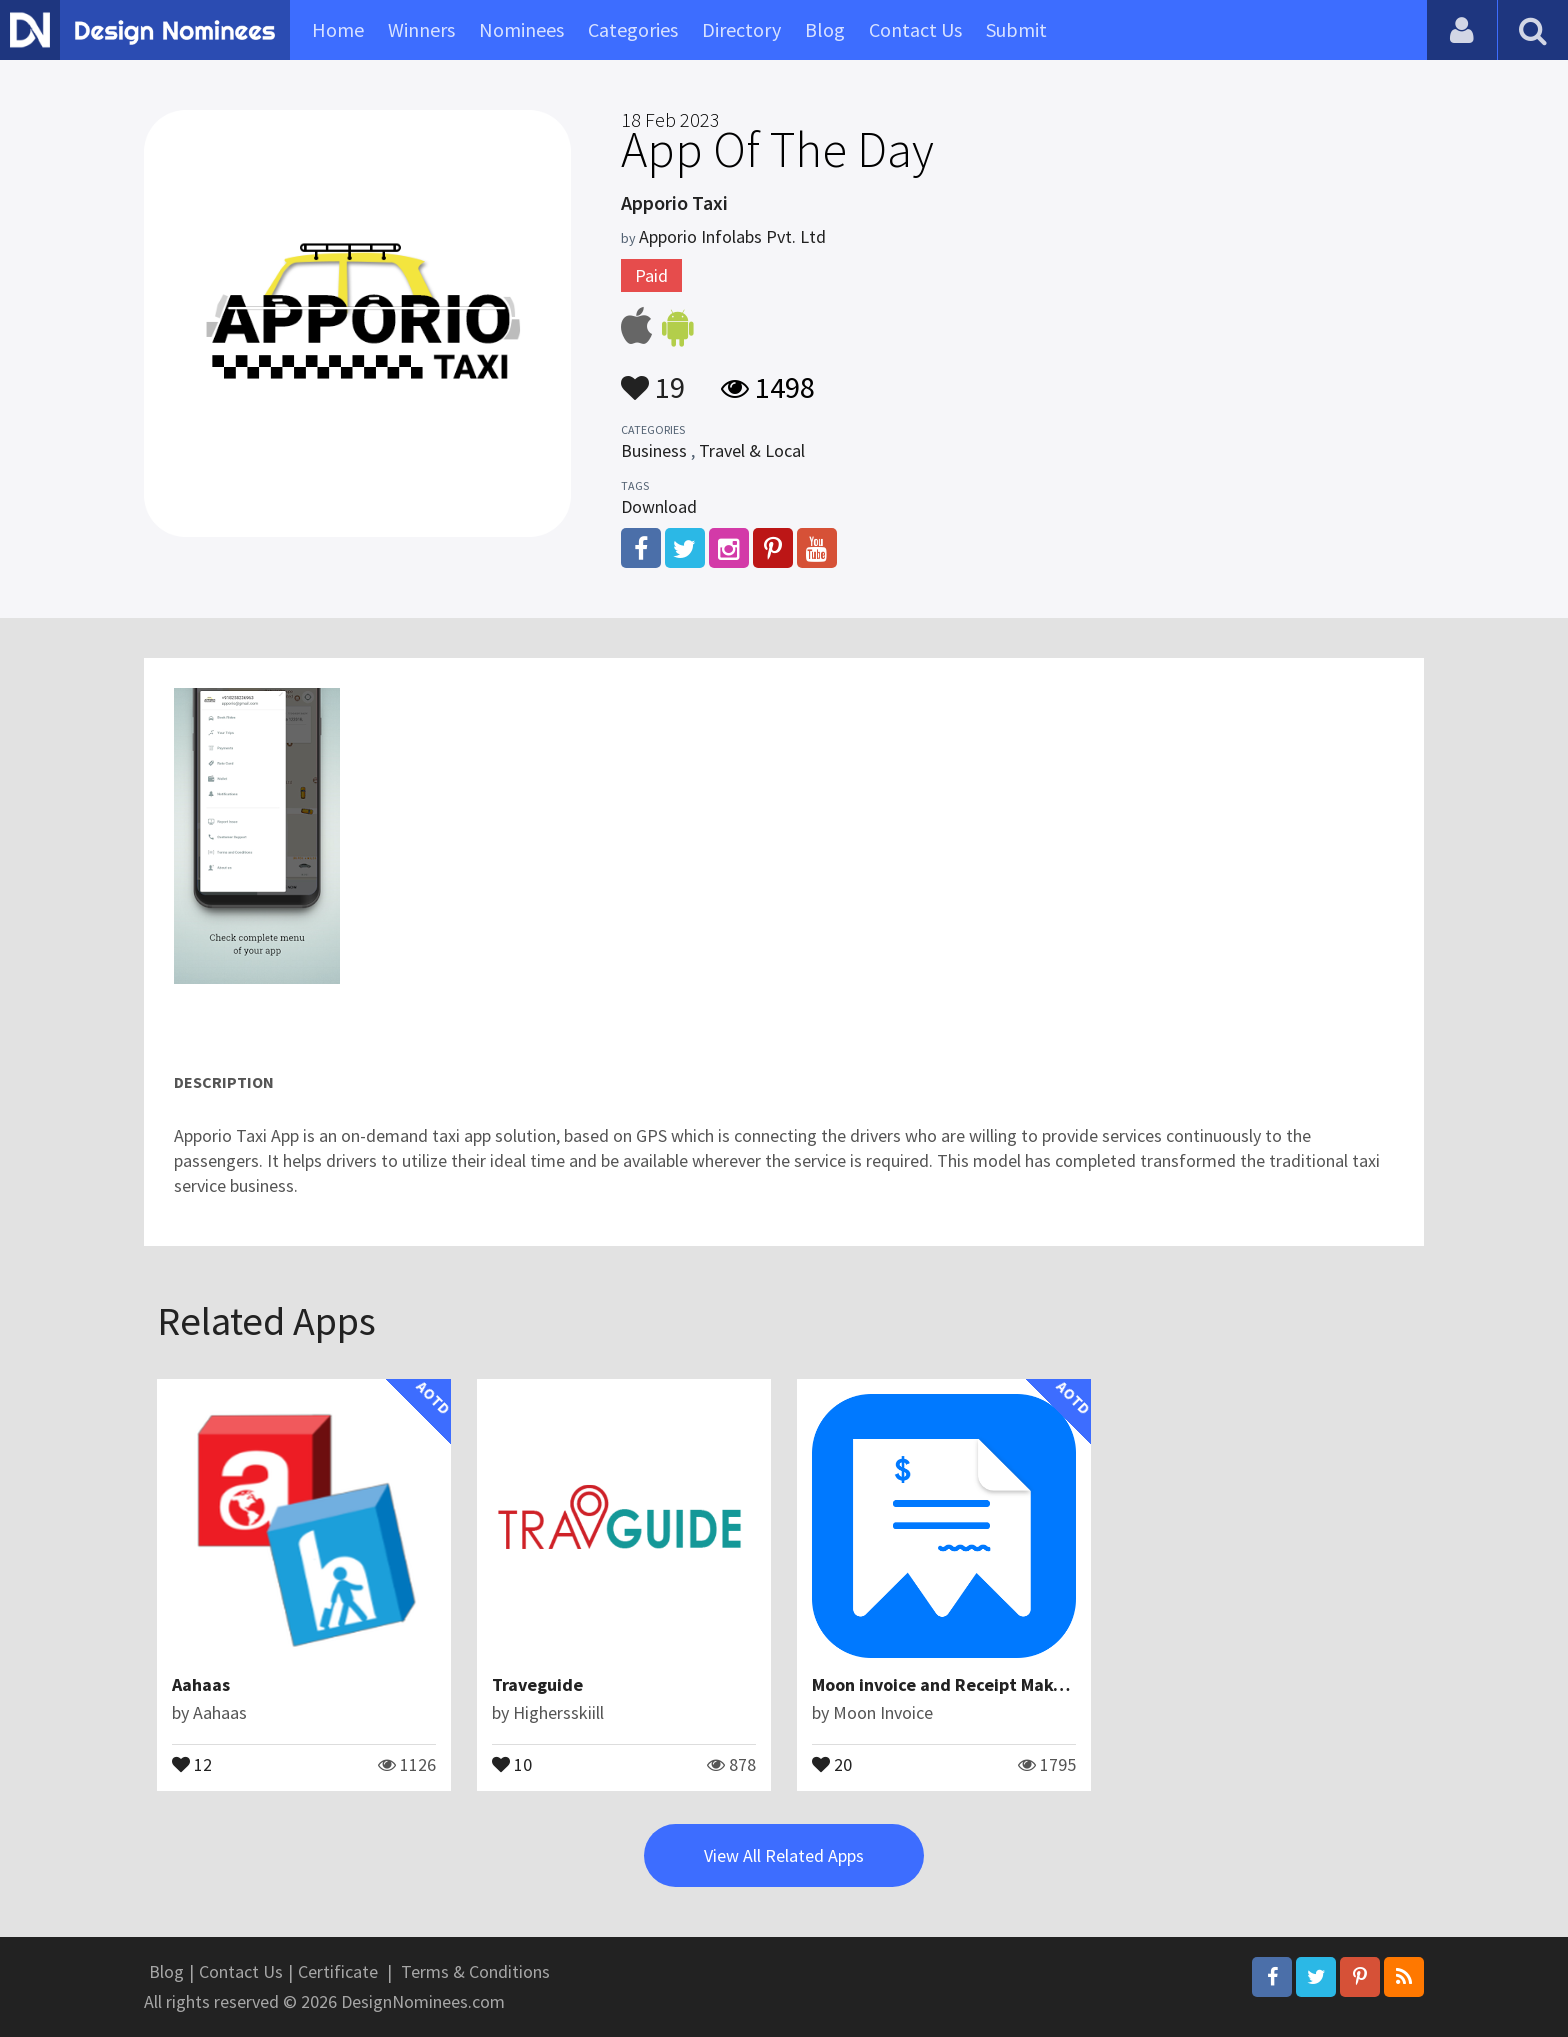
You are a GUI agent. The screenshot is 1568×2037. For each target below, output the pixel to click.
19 (653, 378)
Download (659, 506)
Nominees (521, 29)
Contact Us (915, 29)
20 (832, 1763)
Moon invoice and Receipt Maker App (958, 1684)
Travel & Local (752, 450)
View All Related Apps (784, 1855)
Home (338, 29)
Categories (633, 29)
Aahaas (201, 1684)
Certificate (338, 1971)
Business (654, 450)
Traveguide (537, 1684)
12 (192, 1763)
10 (512, 1763)
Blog (825, 29)
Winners (421, 29)
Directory (741, 29)
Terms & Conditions (475, 1971)
